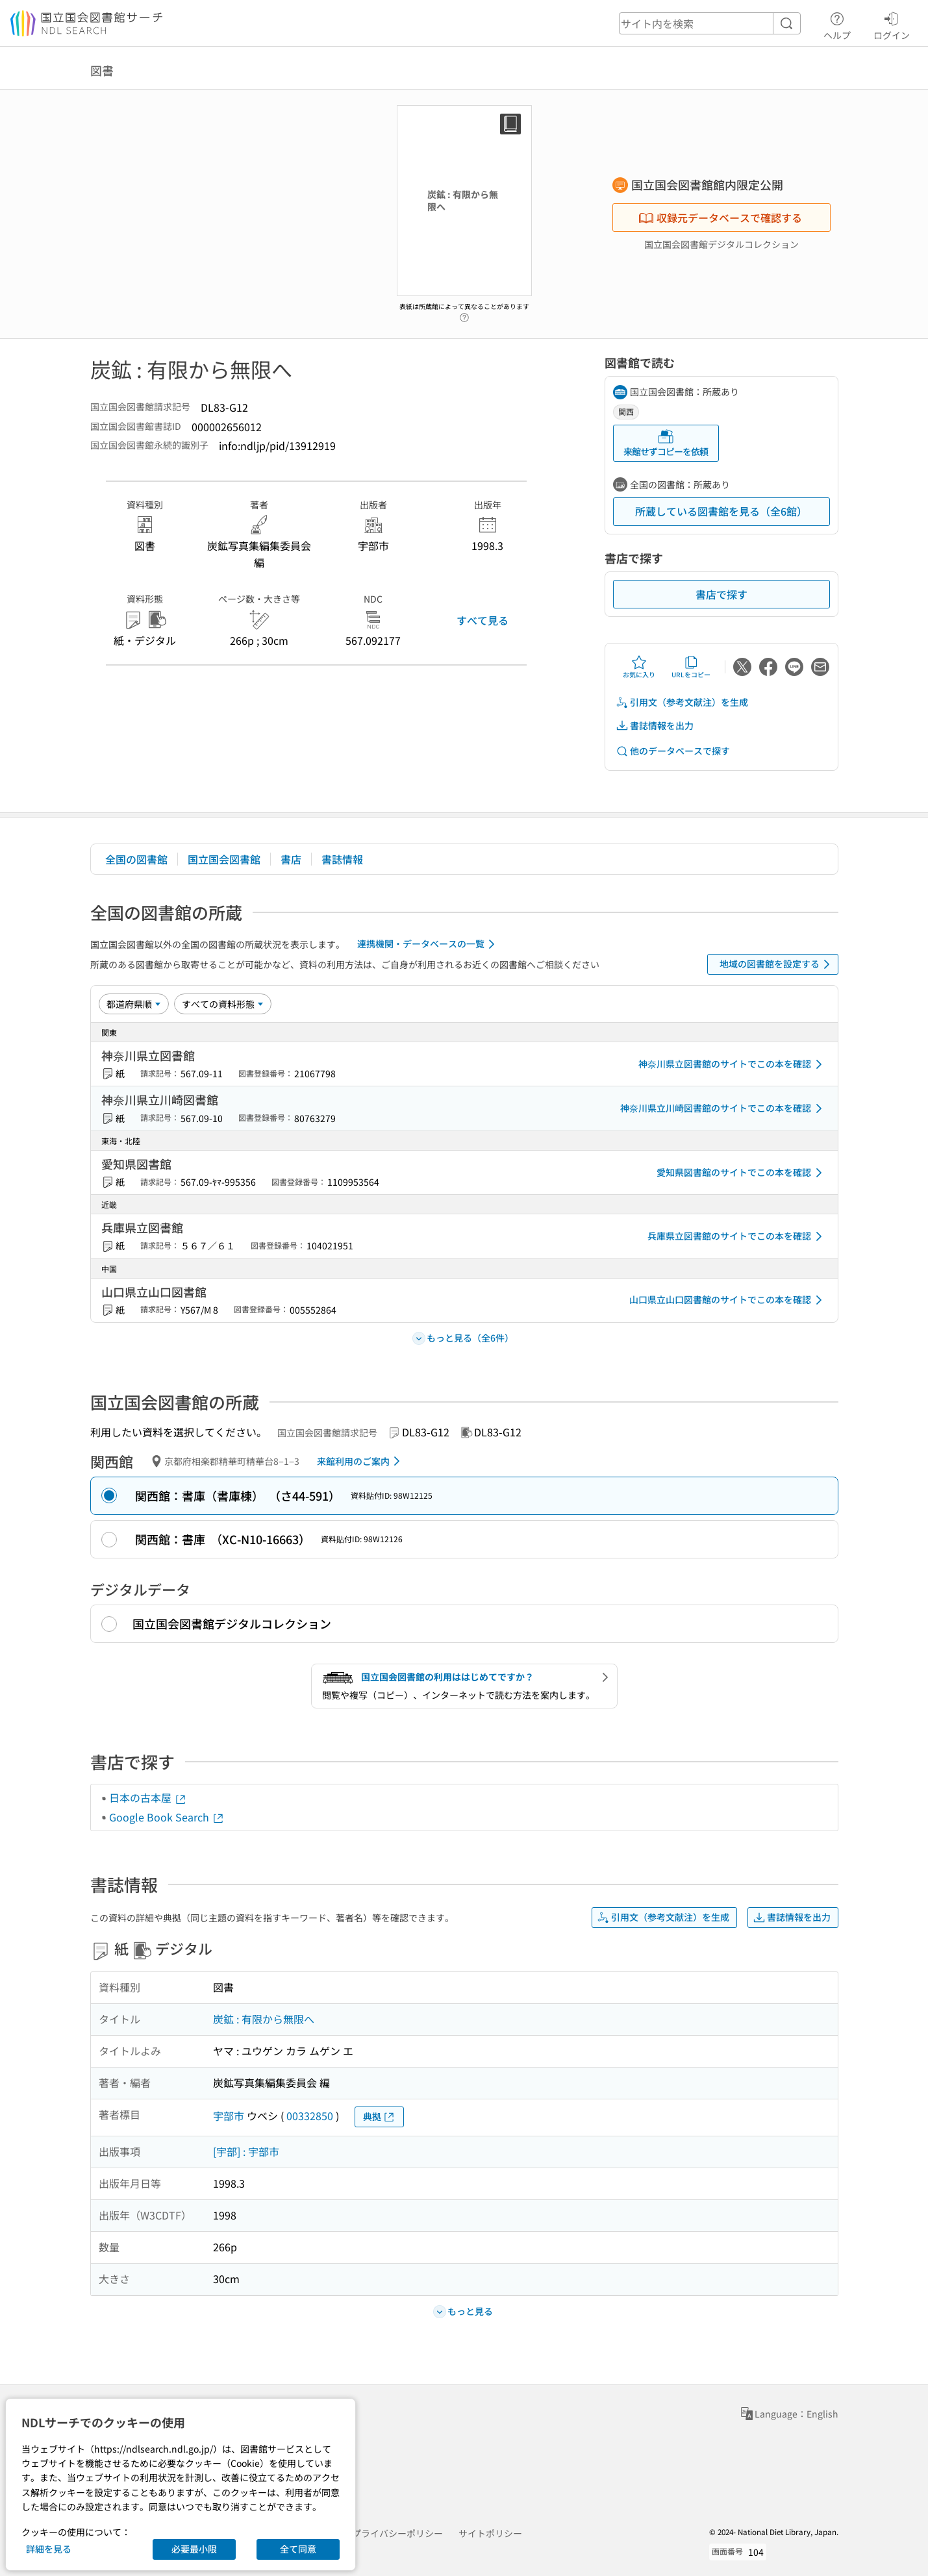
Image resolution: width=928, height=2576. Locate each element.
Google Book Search (167, 1817)
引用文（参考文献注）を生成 (682, 702)
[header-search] (710, 23)
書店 (291, 859)
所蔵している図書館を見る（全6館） (721, 511)
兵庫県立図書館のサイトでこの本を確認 (737, 1236)
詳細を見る (48, 2548)
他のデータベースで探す (673, 751)
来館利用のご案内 (361, 1461)
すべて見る (482, 620)
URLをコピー (690, 667)
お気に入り (639, 667)
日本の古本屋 (148, 1797)
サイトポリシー (490, 2533)
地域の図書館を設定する (777, 964)
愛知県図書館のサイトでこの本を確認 (742, 1173)
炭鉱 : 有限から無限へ (263, 2019)
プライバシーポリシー (397, 2533)
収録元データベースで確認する (720, 217)
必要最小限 (194, 2548)
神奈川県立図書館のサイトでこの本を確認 (732, 1064)
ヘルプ (837, 24)
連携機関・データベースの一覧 (428, 944)
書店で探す (721, 594)
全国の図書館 (136, 859)
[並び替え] (134, 1004)
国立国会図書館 (224, 859)
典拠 (379, 2116)
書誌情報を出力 (655, 725)
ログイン (891, 24)
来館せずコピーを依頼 (665, 443)
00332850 (309, 2115)
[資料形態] (222, 1004)
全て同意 (298, 2548)
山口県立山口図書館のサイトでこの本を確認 (728, 1300)
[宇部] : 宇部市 (246, 2151)
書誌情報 (342, 859)
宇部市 (228, 2115)
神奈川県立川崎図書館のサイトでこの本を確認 (723, 1108)
